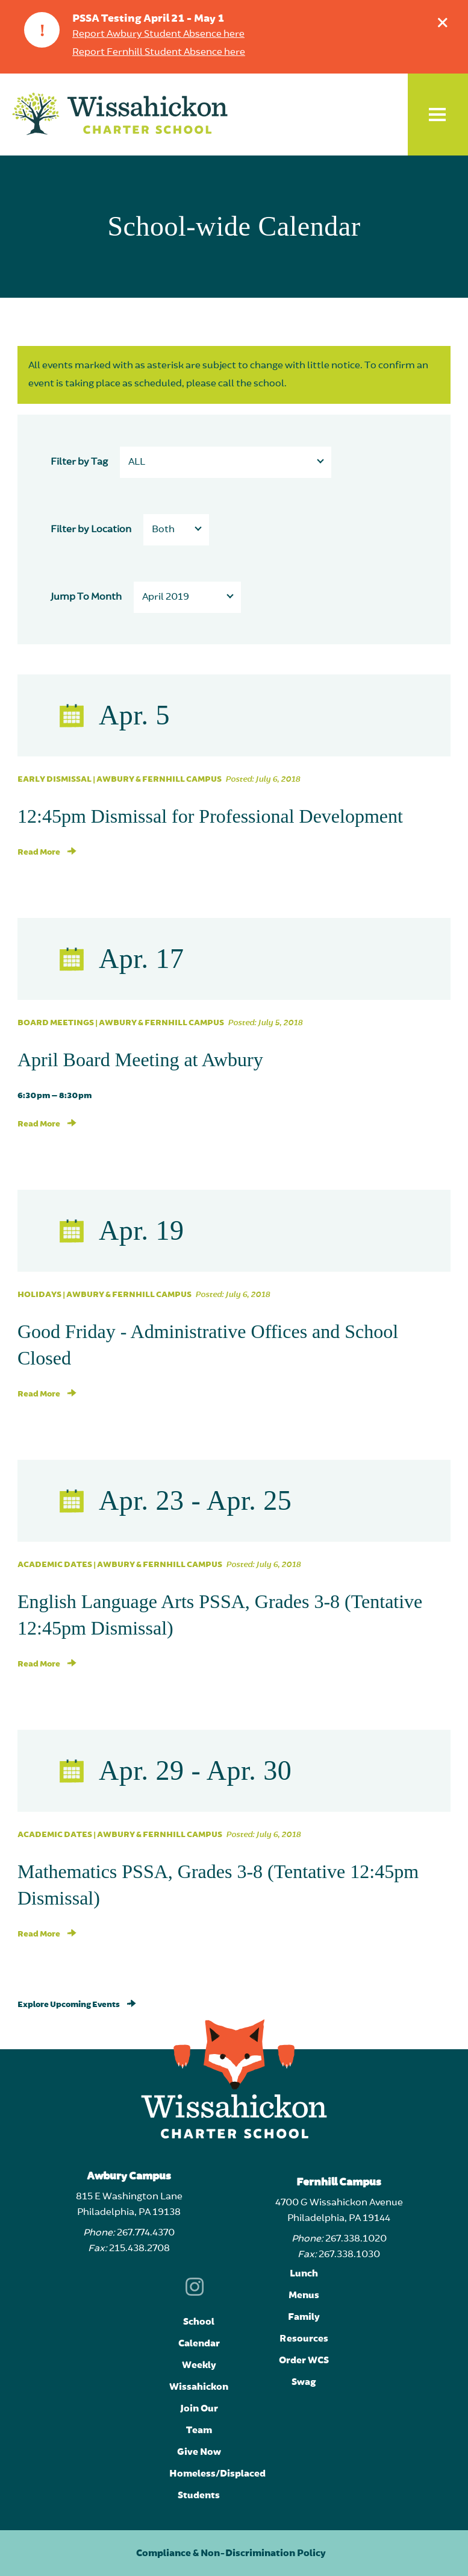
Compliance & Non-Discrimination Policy (231, 2553)
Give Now (199, 2452)
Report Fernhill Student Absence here (158, 52)
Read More (46, 852)
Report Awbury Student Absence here (158, 34)
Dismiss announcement (445, 20)
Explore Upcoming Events (76, 2004)
